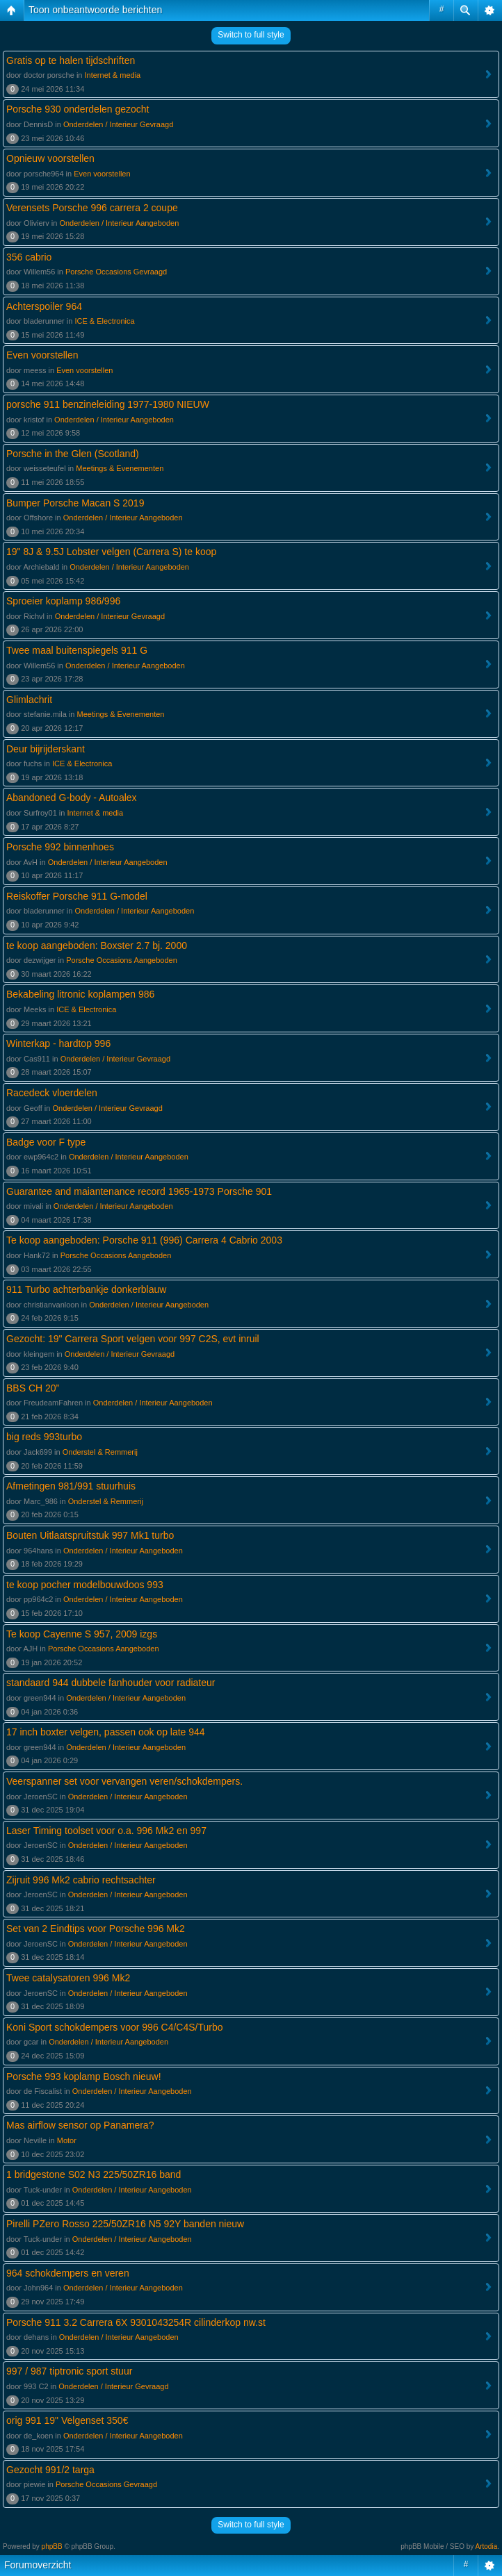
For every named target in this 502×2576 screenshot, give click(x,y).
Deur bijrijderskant (45, 748)
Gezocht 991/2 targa (50, 2469)
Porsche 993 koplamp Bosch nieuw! (83, 2076)
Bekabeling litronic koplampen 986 (80, 994)
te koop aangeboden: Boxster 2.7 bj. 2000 (96, 945)
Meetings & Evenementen (119, 468)
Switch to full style (251, 35)
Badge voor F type (46, 1142)
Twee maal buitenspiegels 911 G (76, 650)
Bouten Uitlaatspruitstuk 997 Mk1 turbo (90, 1535)
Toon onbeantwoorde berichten (95, 9)
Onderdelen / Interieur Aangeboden (119, 223)
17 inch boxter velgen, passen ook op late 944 (105, 1731)
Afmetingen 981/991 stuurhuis (71, 1486)
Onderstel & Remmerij (100, 1452)
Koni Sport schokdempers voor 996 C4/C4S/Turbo (114, 2027)
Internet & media (113, 75)
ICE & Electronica (104, 321)
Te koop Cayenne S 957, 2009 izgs (81, 1634)
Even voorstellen (102, 174)
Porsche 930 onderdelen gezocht (77, 109)
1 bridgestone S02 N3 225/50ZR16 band (93, 2174)
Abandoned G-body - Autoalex (71, 797)
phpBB (52, 2546)
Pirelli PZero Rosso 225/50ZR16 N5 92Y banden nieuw (125, 2223)
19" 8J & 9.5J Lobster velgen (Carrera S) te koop (111, 551)
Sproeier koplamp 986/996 (63, 600)
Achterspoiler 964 (44, 306)
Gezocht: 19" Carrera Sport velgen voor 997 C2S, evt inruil (132, 1338)
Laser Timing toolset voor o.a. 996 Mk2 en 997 (106, 1830)
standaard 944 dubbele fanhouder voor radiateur (110, 1682)
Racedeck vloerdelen (51, 1092)
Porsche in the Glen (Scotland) (72, 453)
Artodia (487, 2546)
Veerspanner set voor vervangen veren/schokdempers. (124, 1781)
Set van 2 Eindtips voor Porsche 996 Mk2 (95, 1928)
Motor (66, 2140)
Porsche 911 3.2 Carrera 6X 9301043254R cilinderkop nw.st (136, 2322)
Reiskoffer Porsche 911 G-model (76, 896)
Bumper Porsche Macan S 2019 (75, 503)
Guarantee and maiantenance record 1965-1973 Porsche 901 (139, 1191)
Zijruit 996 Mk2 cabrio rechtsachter (81, 1879)
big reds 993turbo (44, 1436)
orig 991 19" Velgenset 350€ (67, 2420)
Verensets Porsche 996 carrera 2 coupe (92, 207)
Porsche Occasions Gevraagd (116, 271)
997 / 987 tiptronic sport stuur (69, 2371)
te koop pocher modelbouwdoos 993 (84, 1584)
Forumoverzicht (37, 2564)
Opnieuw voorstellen (50, 158)
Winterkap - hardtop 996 (58, 1043)
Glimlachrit (29, 699)
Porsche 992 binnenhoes (60, 846)
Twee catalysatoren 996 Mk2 (68, 1977)
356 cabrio (28, 257)
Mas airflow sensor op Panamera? (80, 2125)
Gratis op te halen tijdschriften (70, 60)
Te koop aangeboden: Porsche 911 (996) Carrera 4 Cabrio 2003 (144, 1240)
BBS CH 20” (32, 1388)
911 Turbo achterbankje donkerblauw (86, 1289)
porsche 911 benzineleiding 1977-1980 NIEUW (107, 404)
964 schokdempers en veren (67, 2273)
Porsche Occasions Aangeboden (121, 960)
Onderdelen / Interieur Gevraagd (118, 124)
